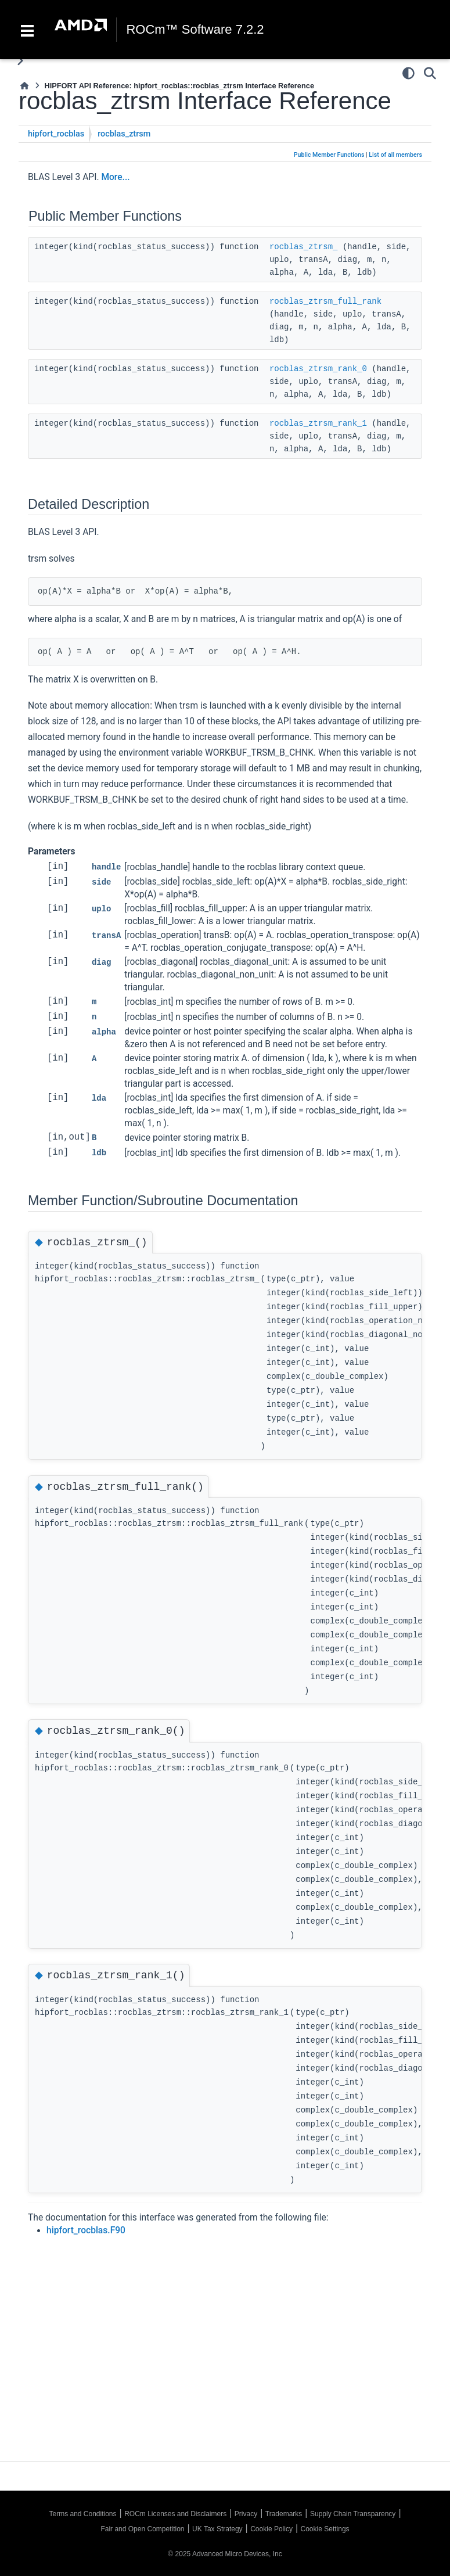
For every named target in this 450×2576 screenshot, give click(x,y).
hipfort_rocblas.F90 (85, 2230)
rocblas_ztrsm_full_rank (325, 301)
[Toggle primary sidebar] (20, 61)
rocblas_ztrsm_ (303, 247)
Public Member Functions (329, 155)
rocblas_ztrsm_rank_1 (318, 423)
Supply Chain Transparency (352, 2514)
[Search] (430, 73)
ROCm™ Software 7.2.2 (195, 30)
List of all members (395, 155)
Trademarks (284, 2514)
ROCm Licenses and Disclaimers (175, 2514)
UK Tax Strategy (217, 2529)
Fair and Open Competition (142, 2529)
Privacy (246, 2514)
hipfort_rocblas (56, 134)
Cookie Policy (271, 2529)
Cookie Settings (325, 2529)
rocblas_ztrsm (124, 134)
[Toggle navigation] (27, 29)
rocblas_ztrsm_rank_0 (318, 368)
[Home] (24, 86)
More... (115, 177)
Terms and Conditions (82, 2514)
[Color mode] (408, 73)
